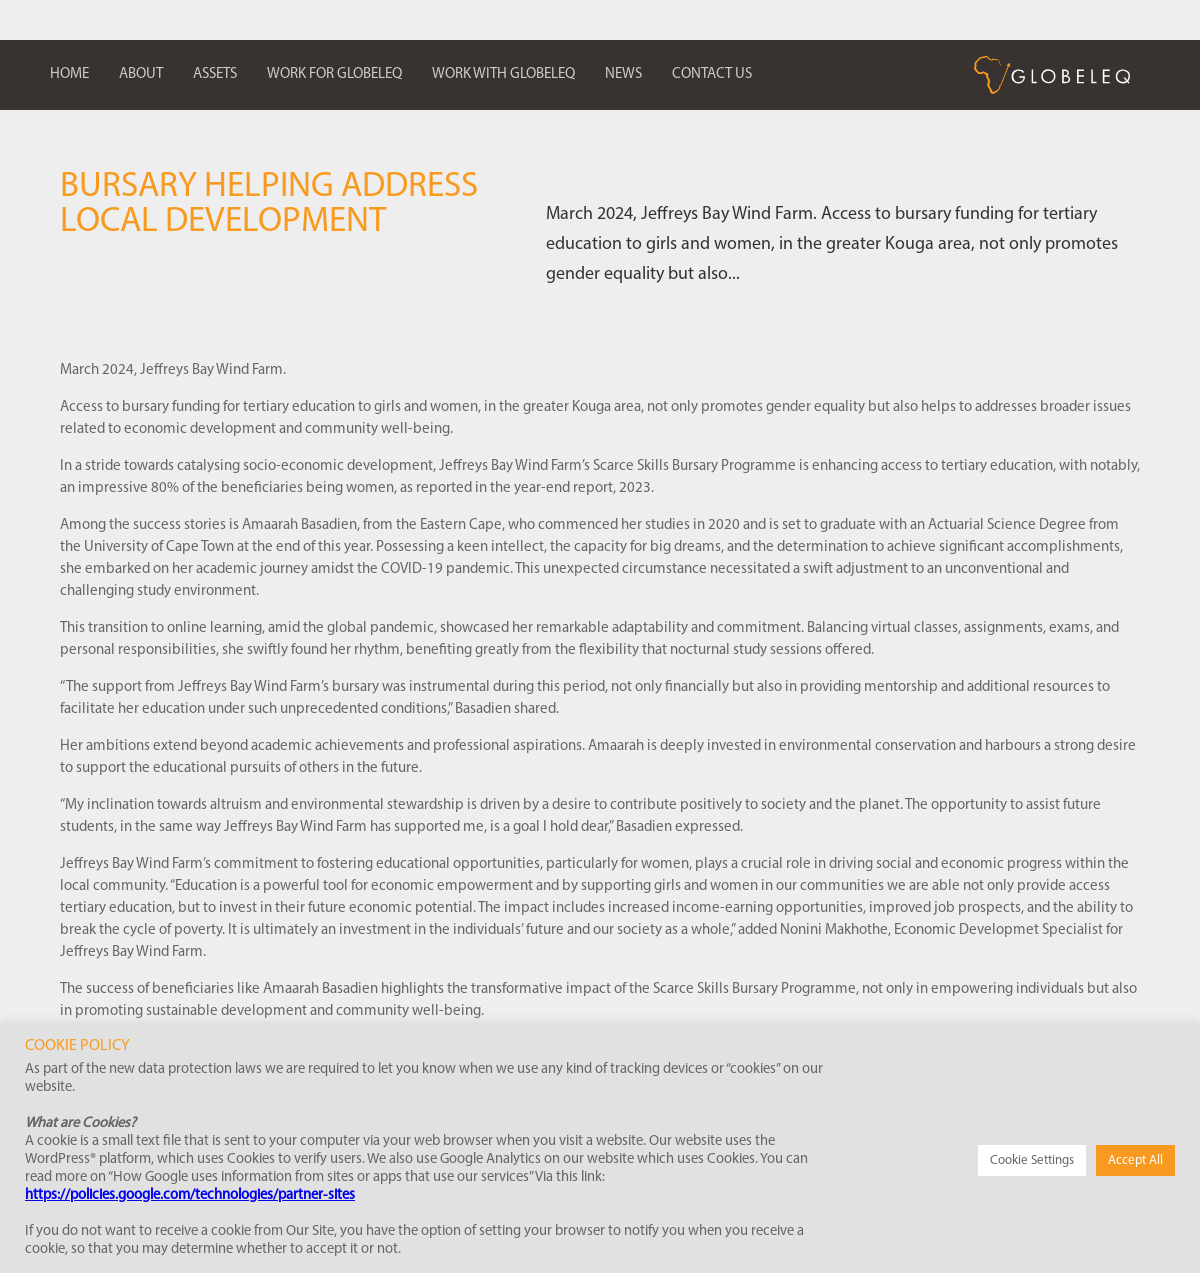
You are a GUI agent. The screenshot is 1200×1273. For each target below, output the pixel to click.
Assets (215, 74)
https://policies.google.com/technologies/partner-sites (190, 1195)
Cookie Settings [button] (1032, 1160)
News (623, 74)
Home (69, 74)
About (141, 74)
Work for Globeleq (334, 74)
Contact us (712, 74)
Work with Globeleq (503, 74)
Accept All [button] (1135, 1160)
